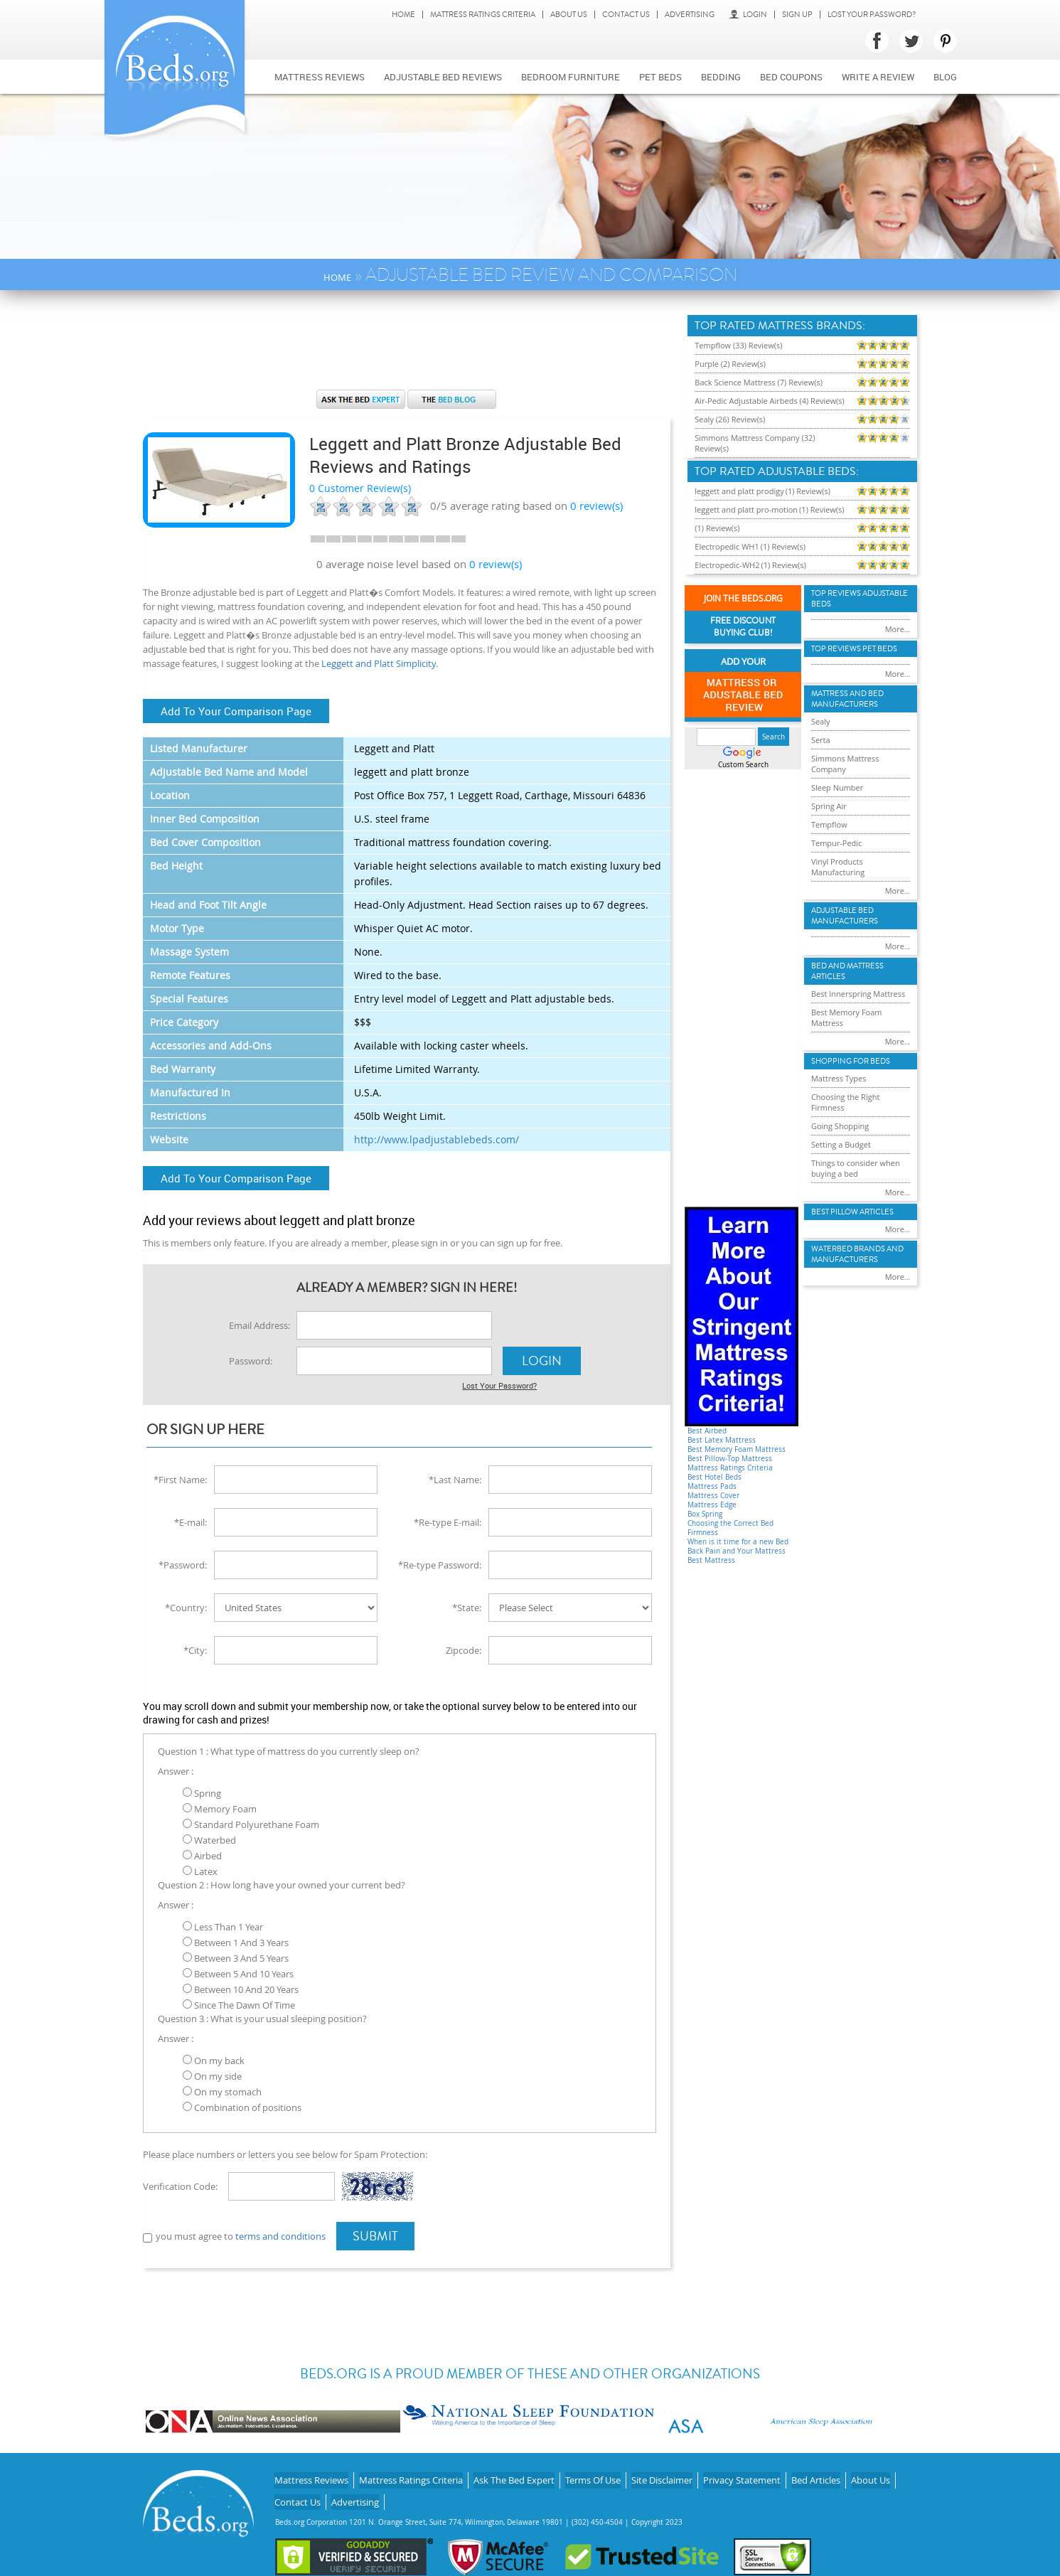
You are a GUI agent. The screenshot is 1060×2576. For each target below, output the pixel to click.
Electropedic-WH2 (727, 565)
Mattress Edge (712, 1504)
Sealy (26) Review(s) (730, 419)
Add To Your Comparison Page (236, 711)
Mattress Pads (712, 1486)
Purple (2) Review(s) (730, 363)
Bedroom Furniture (570, 76)
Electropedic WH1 (727, 546)
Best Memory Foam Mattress (736, 1449)
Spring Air (829, 806)
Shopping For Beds (850, 1061)
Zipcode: (463, 1648)
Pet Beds (660, 76)
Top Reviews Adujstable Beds (859, 598)
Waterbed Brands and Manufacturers (857, 1254)
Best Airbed (707, 1431)
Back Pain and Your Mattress (736, 1551)
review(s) (596, 505)
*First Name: (180, 1478)
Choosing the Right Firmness (845, 1102)
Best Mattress (711, 1560)
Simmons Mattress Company (845, 763)
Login (748, 14)
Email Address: (259, 1325)
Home (403, 14)
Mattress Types (839, 1078)
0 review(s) (495, 564)
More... (898, 629)
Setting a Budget (841, 1144)
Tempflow (829, 824)
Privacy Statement (742, 2474)
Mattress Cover (713, 1495)
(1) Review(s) (808, 491)
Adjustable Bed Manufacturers (844, 915)
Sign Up (797, 14)
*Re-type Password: (439, 1563)
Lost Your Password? (872, 14)
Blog (945, 76)
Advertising (689, 14)
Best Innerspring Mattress (858, 993)
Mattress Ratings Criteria (482, 14)
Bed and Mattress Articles (847, 971)
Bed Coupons (791, 76)
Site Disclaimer (661, 2474)
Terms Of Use (593, 2474)
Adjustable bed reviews (443, 76)
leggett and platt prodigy (739, 491)
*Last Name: (455, 1478)
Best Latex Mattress (721, 1440)
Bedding (721, 76)
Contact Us (626, 14)
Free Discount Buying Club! (743, 627)
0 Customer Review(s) (360, 488)
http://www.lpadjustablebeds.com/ (436, 1139)
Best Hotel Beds (714, 1477)
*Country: (186, 1606)
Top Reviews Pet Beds (854, 648)
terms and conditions (280, 2234)
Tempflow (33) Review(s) (738, 345)
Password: (250, 1360)
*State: (466, 1606)
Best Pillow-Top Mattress (729, 1458)
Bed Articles (815, 2474)
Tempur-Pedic (836, 843)
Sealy (820, 721)
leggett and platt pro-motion (746, 509)
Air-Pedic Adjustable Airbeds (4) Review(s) (770, 400)
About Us (568, 14)
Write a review (878, 76)
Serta (820, 739)
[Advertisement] (406, 347)
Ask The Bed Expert (514, 2474)
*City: (195, 1648)
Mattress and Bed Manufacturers (847, 699)
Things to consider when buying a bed (855, 1168)
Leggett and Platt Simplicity (378, 663)
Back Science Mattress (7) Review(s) (759, 382)
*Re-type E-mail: (447, 1520)
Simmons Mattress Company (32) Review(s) (755, 443)
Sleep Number (837, 787)
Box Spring (704, 1514)
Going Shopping (840, 1126)
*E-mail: (190, 1520)
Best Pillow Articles (852, 1212)
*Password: (183, 1563)
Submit (375, 2234)
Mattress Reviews (319, 76)
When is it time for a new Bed (737, 1541)
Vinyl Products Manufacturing (837, 866)
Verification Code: (180, 2185)
